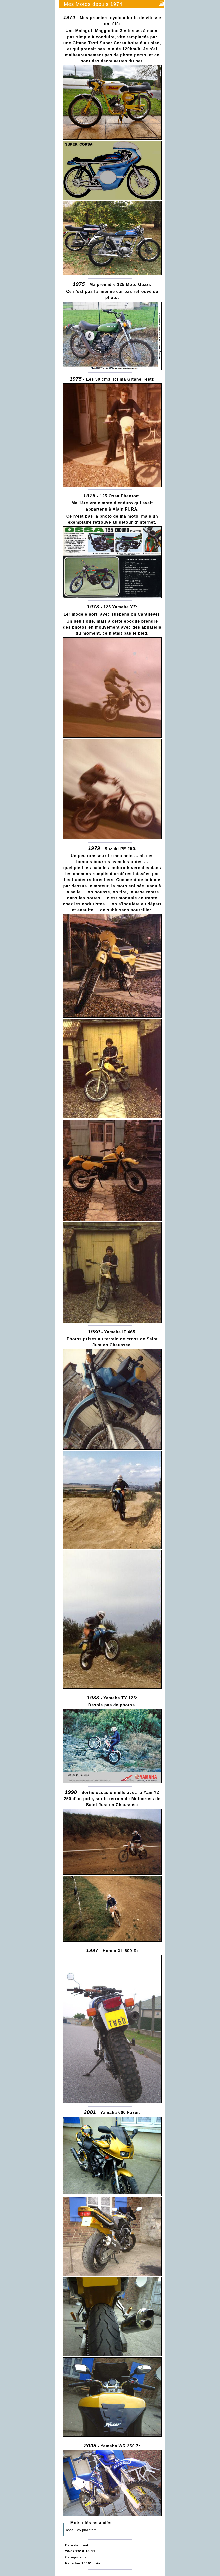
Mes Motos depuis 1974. (94, 4)
